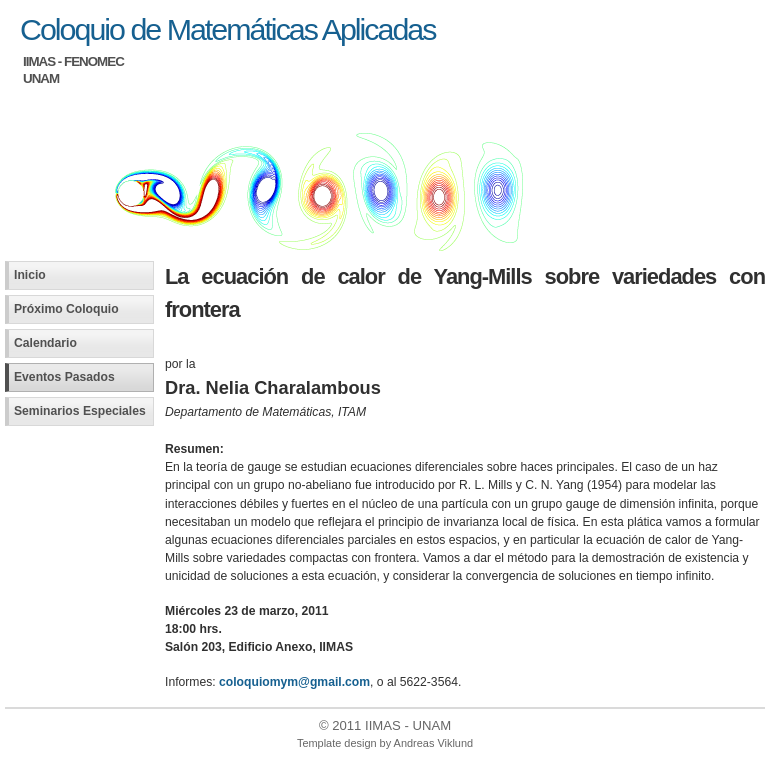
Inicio (30, 275)
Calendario (45, 343)
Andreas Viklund (433, 743)
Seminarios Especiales (80, 411)
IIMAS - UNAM (408, 725)
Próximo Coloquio (66, 309)
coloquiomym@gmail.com (294, 682)
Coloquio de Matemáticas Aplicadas (227, 29)
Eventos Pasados (64, 377)
